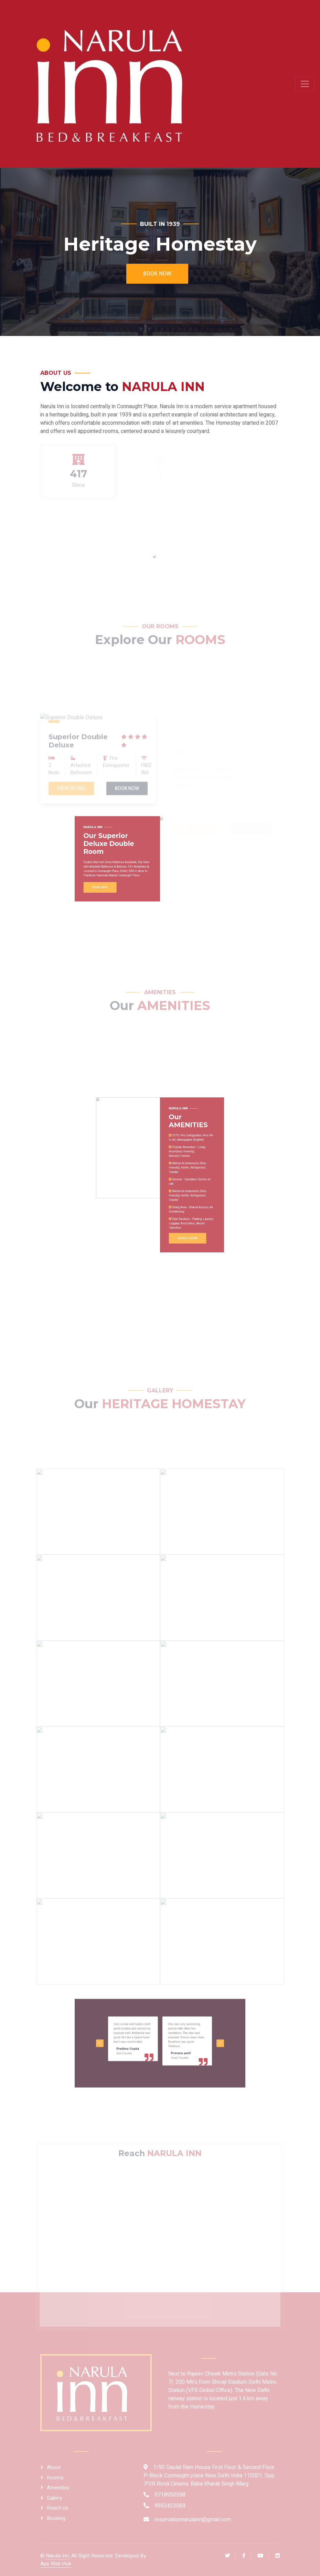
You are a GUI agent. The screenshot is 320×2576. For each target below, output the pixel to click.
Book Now (157, 274)
